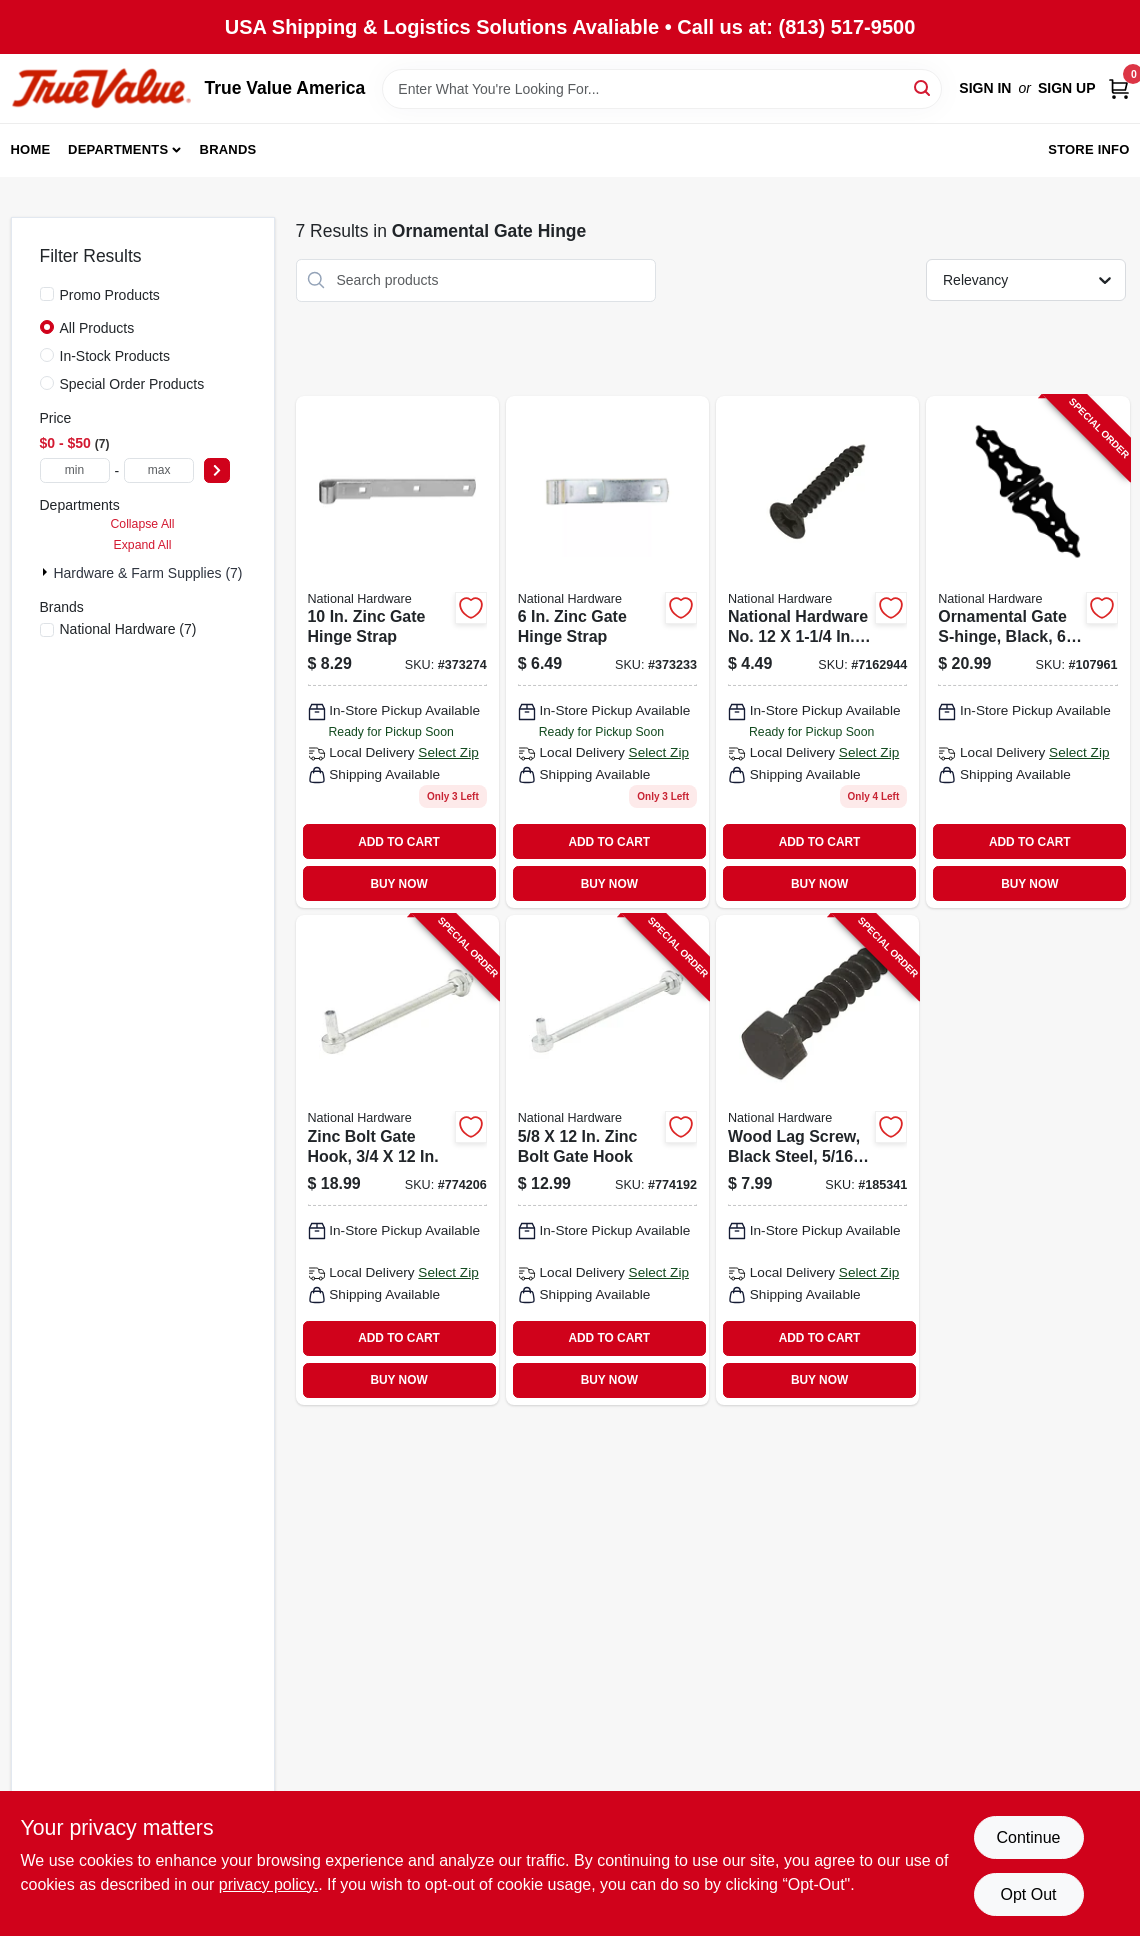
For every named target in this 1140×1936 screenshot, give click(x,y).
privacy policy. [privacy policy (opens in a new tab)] (268, 1884)
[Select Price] (217, 470)
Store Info (1088, 149)
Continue (1028, 1837)
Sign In (985, 88)
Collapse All (142, 524)
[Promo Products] (47, 294)
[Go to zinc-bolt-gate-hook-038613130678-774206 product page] (397, 1160)
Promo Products (110, 295)
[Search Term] (662, 89)
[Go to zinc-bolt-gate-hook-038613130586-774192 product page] (607, 1160)
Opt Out (1028, 1894)
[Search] (923, 87)
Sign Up (1067, 88)
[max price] (159, 470)
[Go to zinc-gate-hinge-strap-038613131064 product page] (607, 652)
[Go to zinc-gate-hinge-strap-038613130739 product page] (397, 652)
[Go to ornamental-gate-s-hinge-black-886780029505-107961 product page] (1027, 652)
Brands (228, 149)
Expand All (143, 545)
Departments (118, 149)
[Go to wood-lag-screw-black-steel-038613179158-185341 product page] (817, 1160)
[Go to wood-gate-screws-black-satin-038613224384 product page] (817, 652)
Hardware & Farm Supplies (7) (147, 573)
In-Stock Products (115, 356)
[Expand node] (47, 572)
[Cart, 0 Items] (1119, 88)
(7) (128, 629)
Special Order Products (132, 384)
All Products (97, 328)
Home (31, 149)
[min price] (75, 470)
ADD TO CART (399, 842)
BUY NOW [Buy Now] (398, 884)
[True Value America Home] (101, 88)
